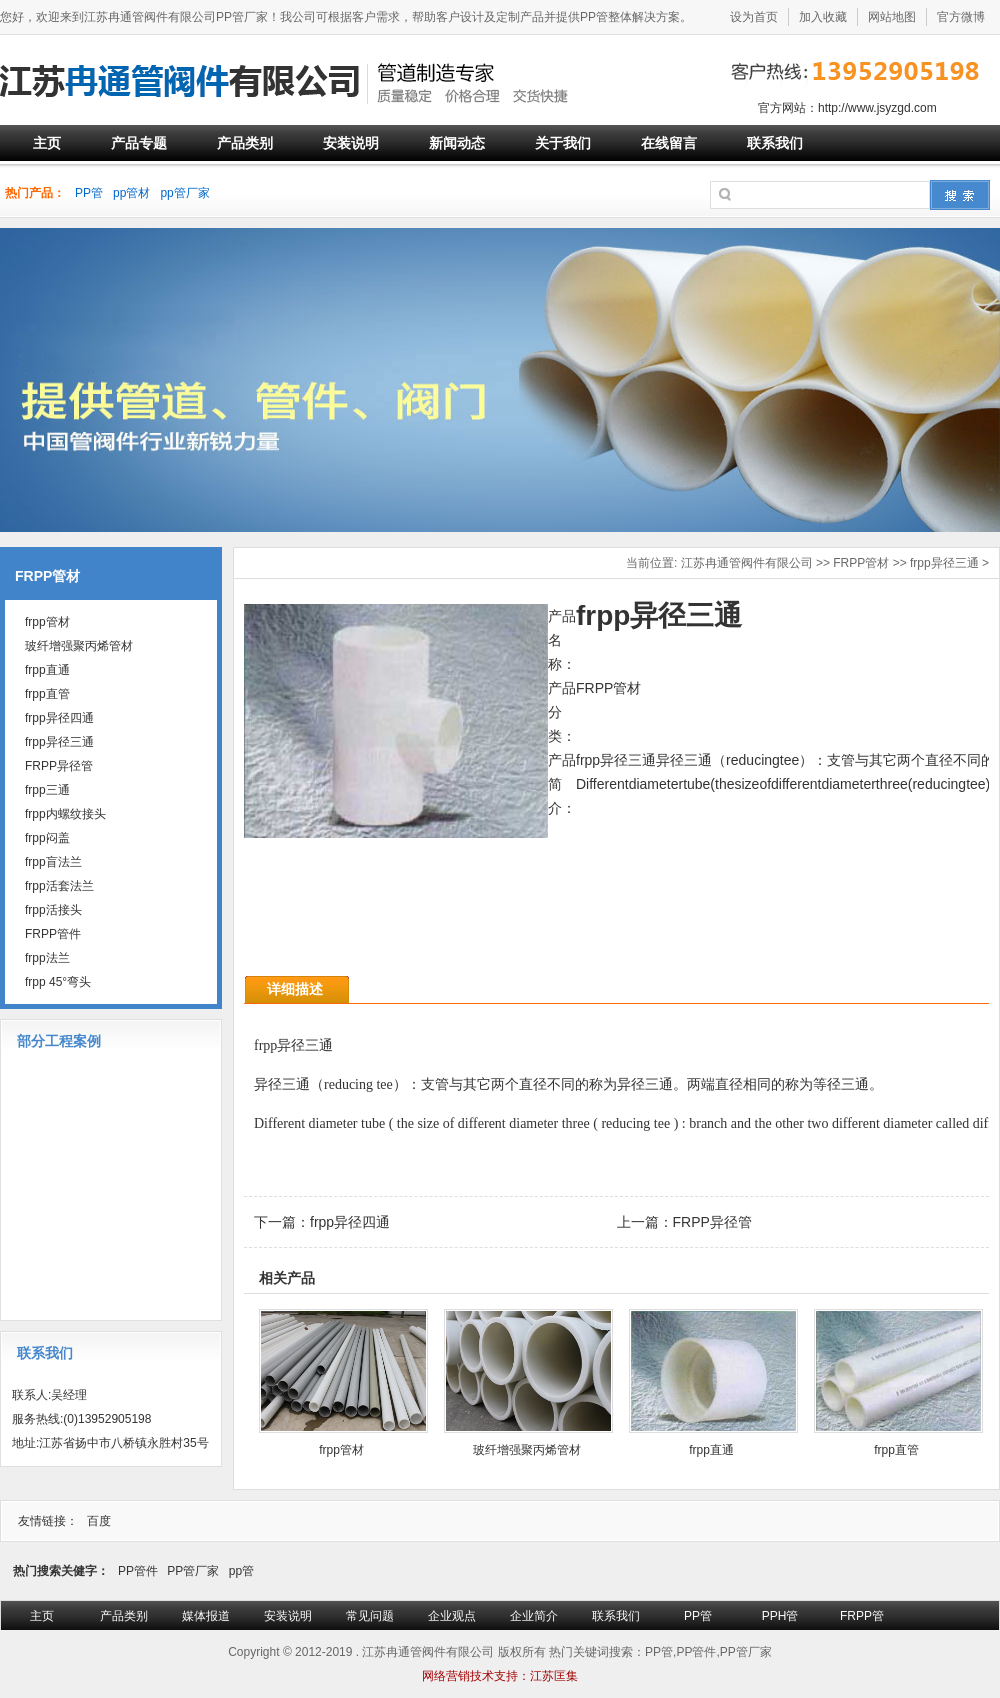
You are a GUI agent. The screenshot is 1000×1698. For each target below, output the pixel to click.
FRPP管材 (861, 563)
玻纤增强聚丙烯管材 (527, 1450)
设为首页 (754, 17)
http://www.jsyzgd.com (877, 108)
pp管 (241, 1571)
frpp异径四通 (350, 1222)
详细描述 (295, 989)
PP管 (89, 193)
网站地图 (892, 17)
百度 (99, 1521)
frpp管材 (341, 1450)
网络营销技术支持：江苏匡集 (500, 1676)
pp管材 (131, 193)
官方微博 (961, 17)
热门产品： (35, 193)
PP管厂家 (193, 1571)
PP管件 (138, 1571)
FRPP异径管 (712, 1222)
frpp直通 (711, 1450)
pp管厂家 (184, 193)
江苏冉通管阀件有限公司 (747, 563)
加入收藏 (823, 17)
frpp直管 (896, 1450)
